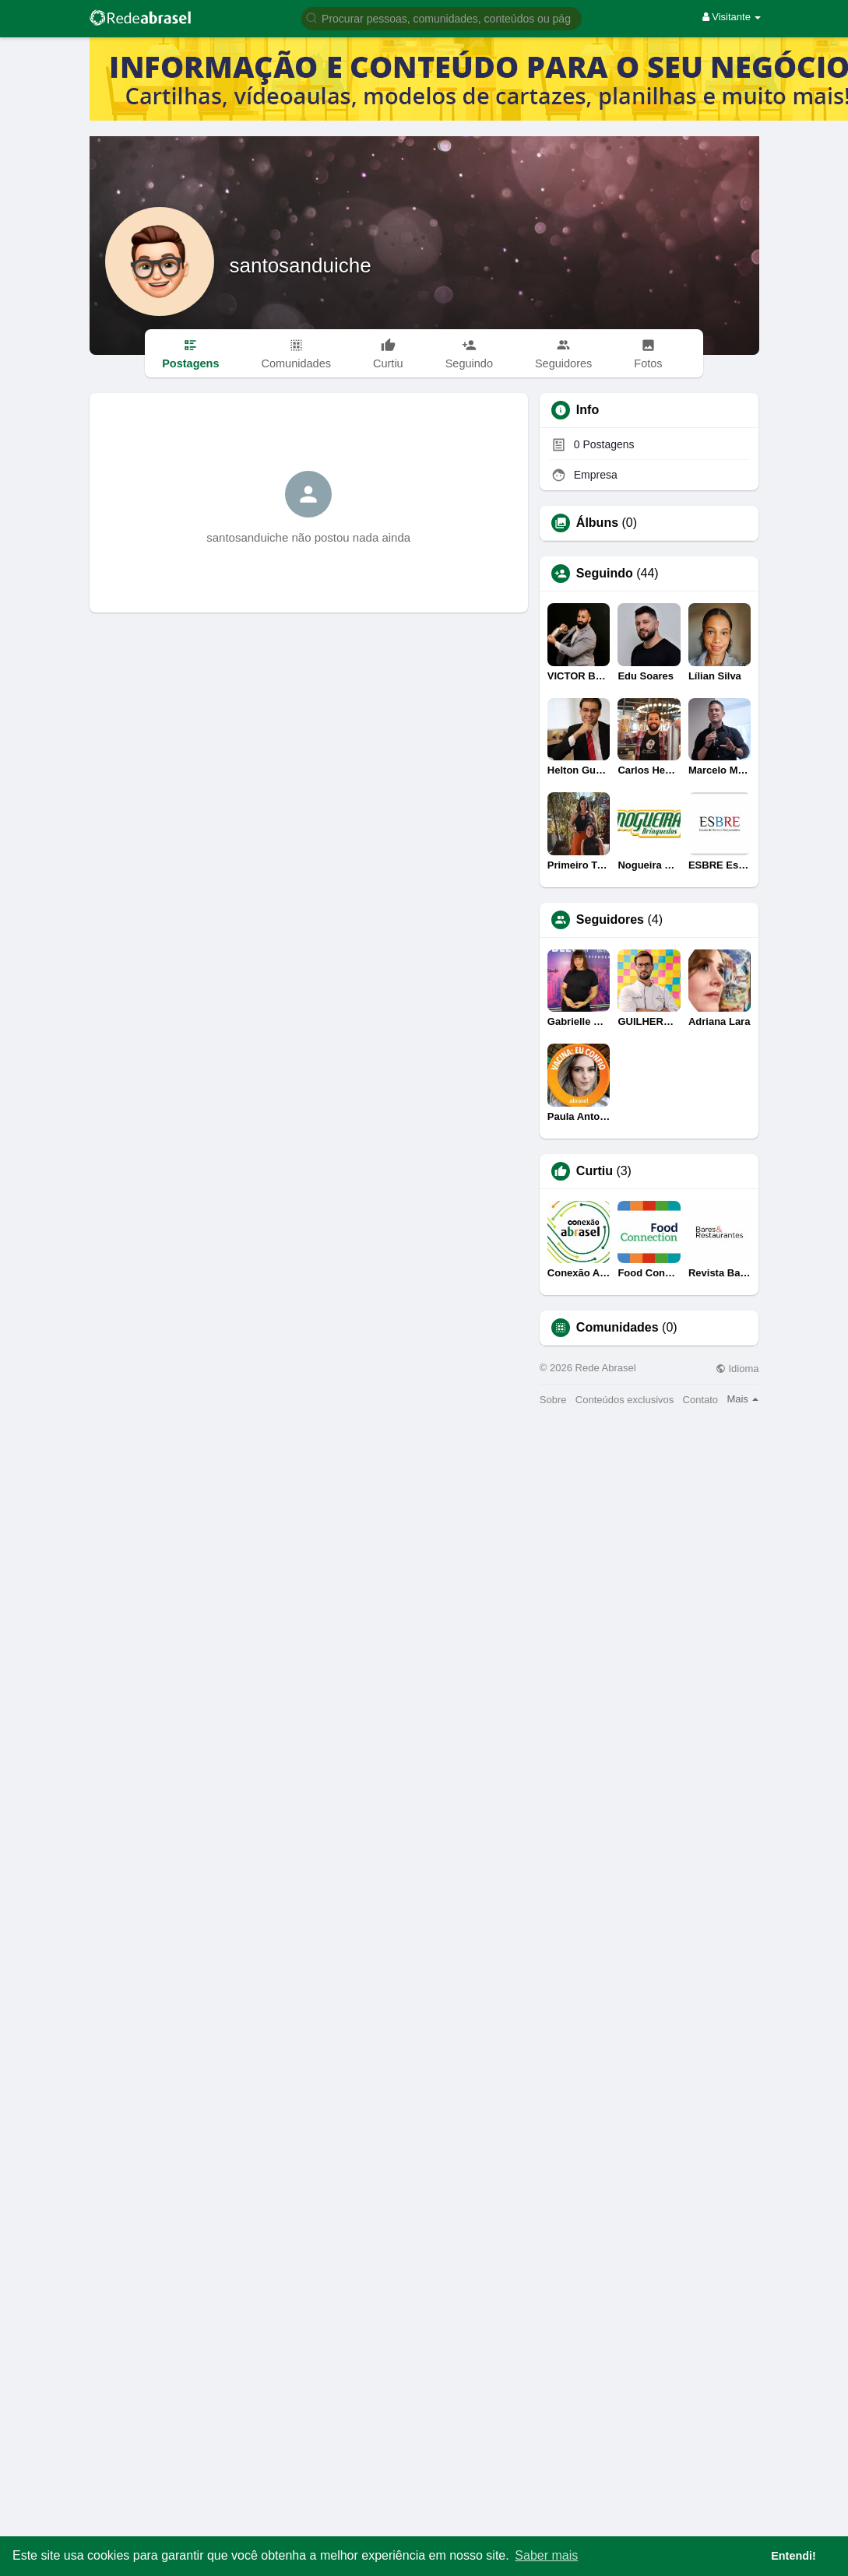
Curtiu (594, 1171)
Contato (701, 1400)
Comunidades (617, 1327)
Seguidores (610, 920)
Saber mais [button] (546, 2555)
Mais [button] (742, 1399)
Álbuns (597, 523)
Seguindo (604, 573)
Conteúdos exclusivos (624, 1400)
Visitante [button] (732, 17)
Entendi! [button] (793, 2556)
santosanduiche (300, 265)
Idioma (737, 1368)
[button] (441, 17)
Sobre (553, 1400)
